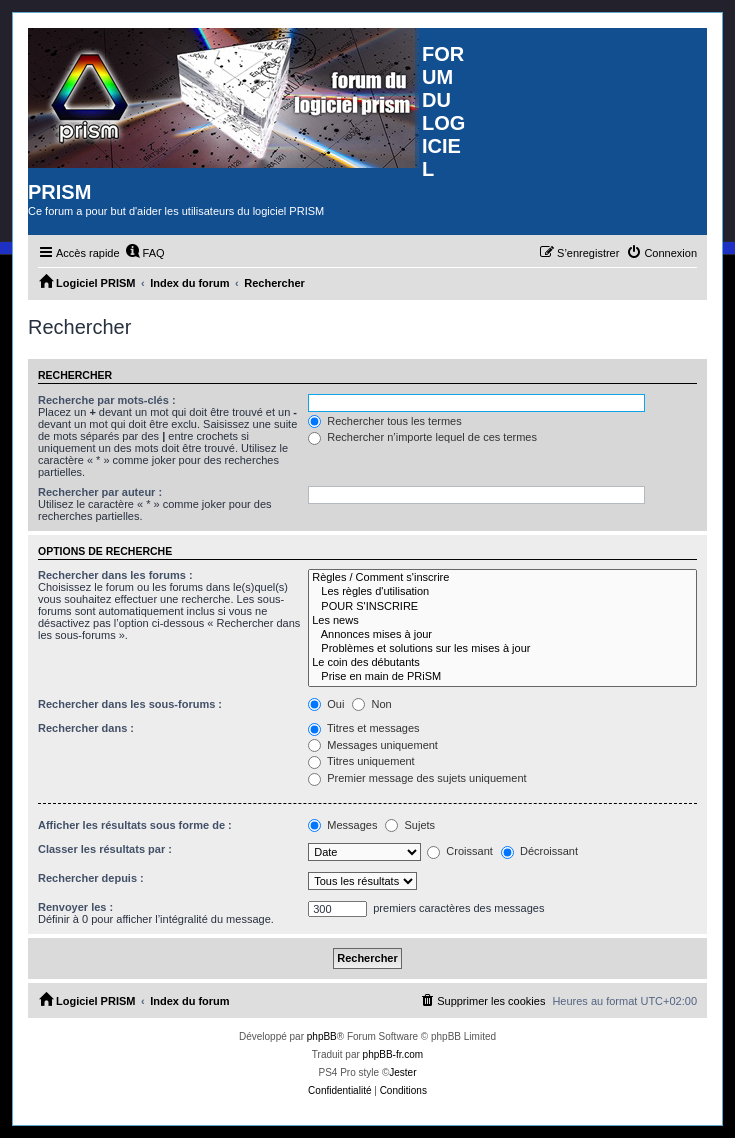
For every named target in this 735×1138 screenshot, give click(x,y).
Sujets (410, 825)
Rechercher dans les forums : (115, 575)
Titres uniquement (361, 761)
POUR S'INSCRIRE (502, 607)
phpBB (322, 1036)
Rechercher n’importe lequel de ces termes (422, 437)
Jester (402, 1072)
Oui (326, 704)
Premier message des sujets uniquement (417, 778)
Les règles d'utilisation (502, 592)
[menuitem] (145, 253)
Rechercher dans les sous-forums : (130, 704)
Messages (342, 825)
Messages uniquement (373, 745)
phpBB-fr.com (393, 1054)
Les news (502, 621)
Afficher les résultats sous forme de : (135, 825)
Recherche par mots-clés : (107, 400)
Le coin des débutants (502, 663)
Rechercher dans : (86, 728)
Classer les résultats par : (105, 849)
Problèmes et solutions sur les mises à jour (502, 649)
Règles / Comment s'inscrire (502, 578)
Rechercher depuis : (91, 878)
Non (371, 704)
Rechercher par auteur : (100, 492)
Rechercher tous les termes (385, 421)
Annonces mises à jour (502, 635)
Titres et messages (363, 728)
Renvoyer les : (75, 907)
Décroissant (539, 851)
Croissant (460, 851)
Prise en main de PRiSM (502, 677)
